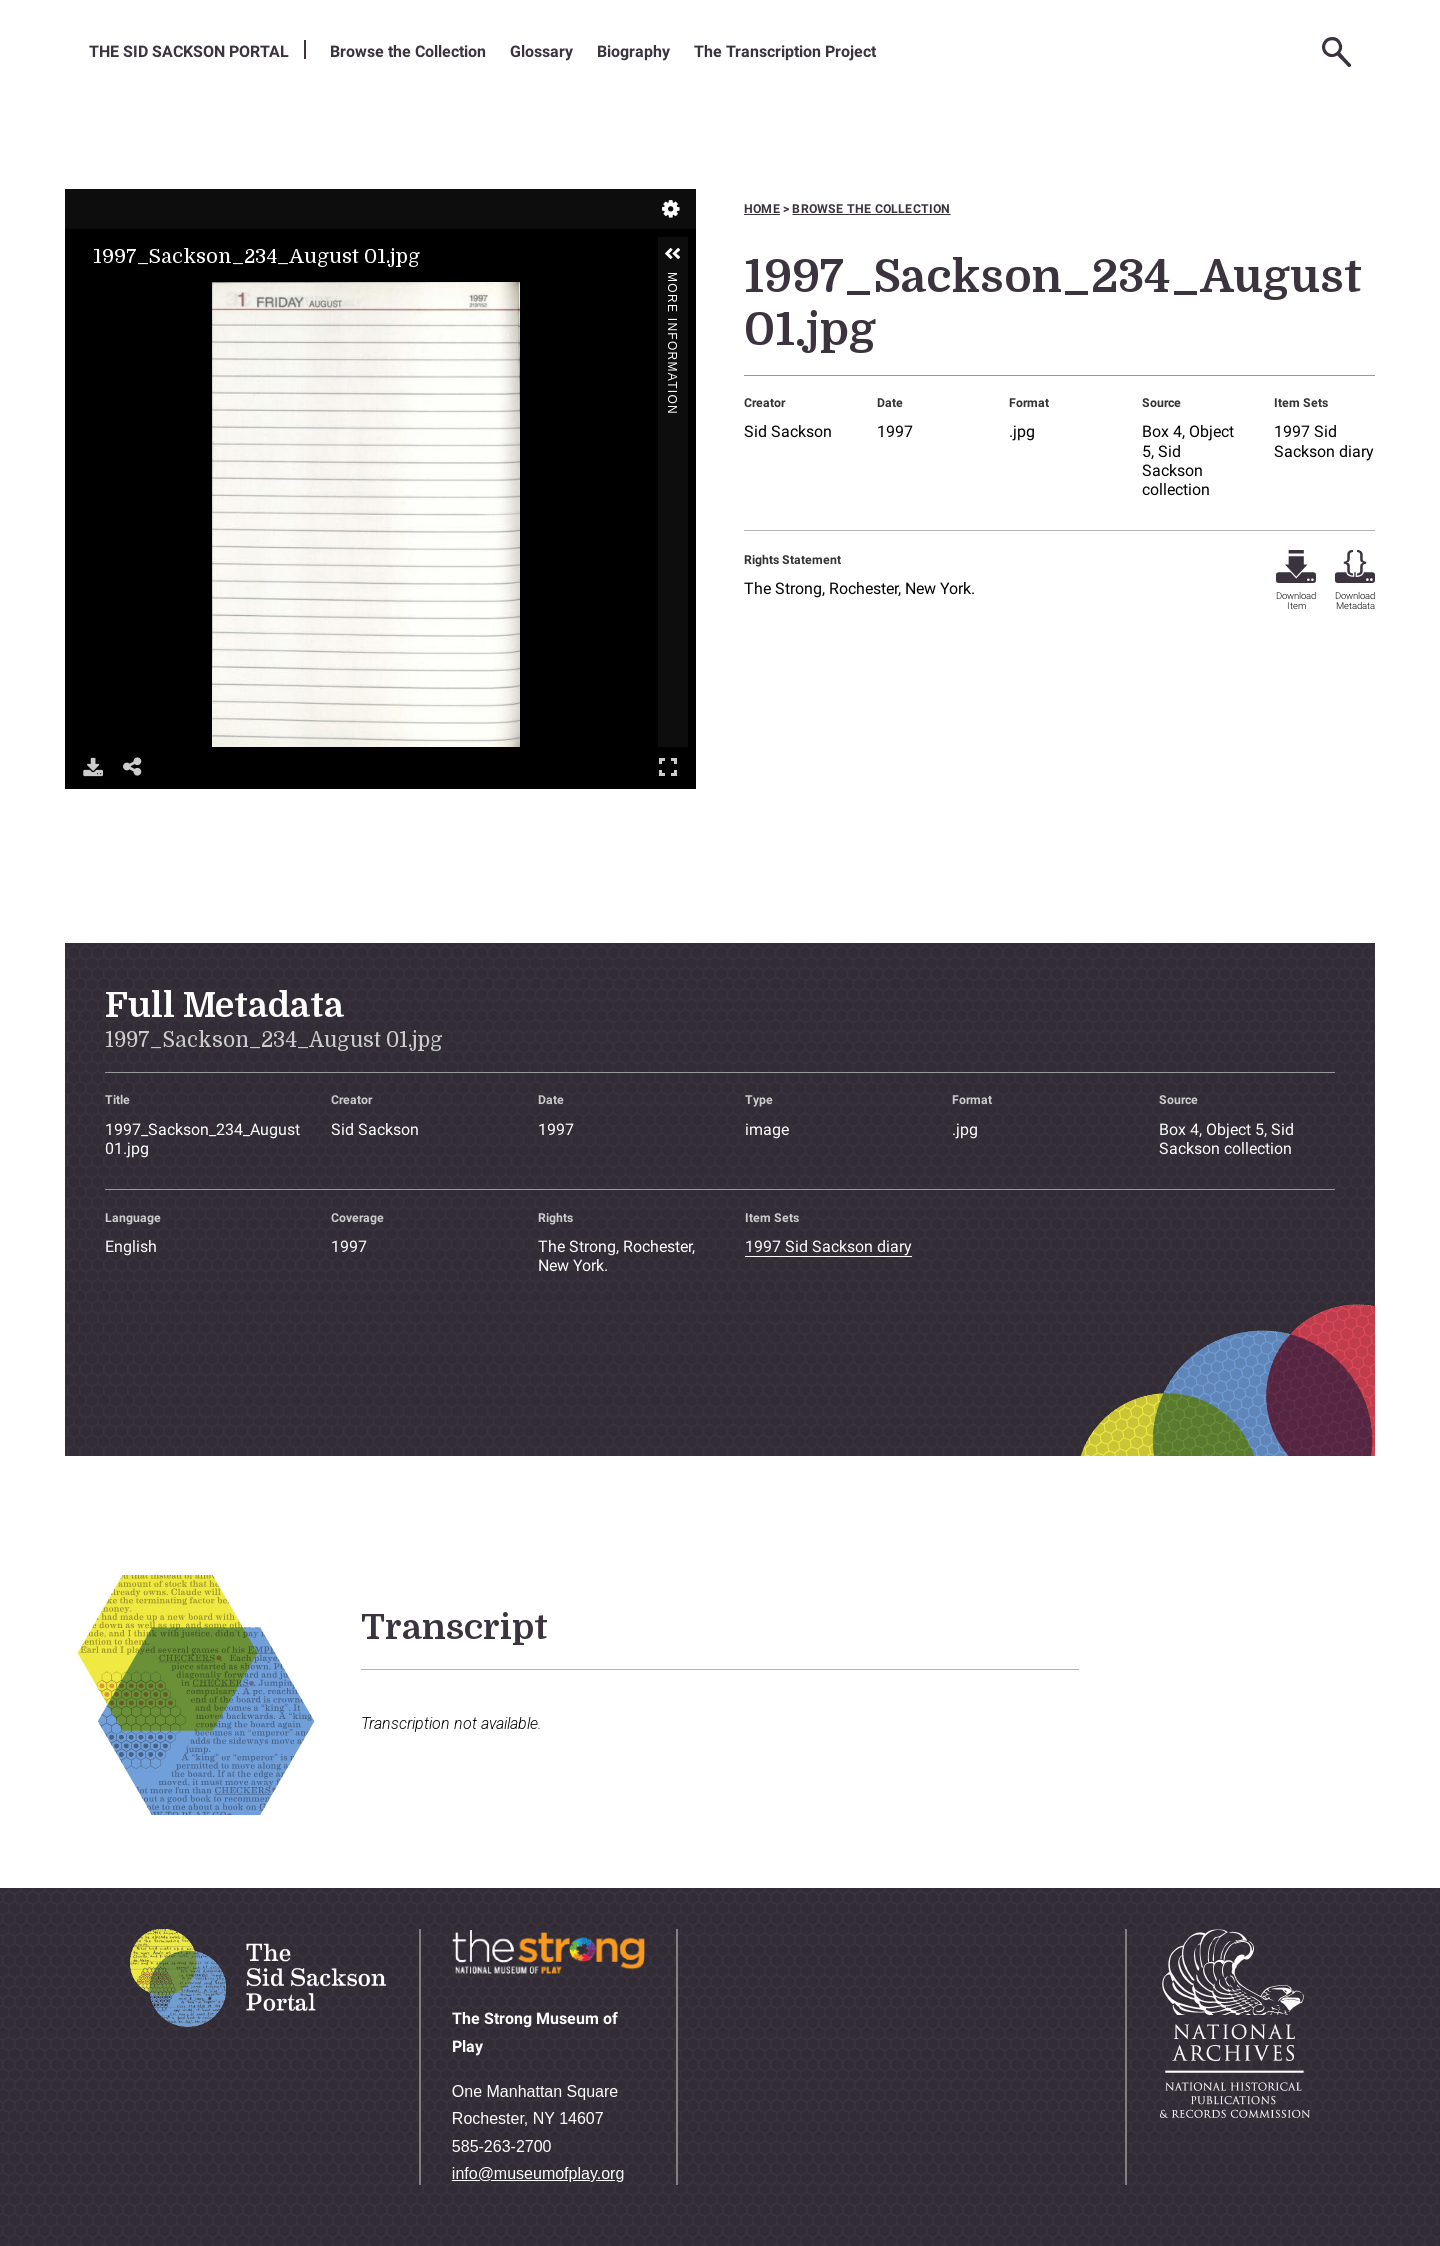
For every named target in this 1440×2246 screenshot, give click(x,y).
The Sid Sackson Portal (189, 51)
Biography (633, 51)
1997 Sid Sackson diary (1324, 441)
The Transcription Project (785, 51)
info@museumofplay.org (538, 2173)
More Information (672, 280)
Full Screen (668, 766)
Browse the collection (871, 209)
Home (762, 209)
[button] (673, 254)
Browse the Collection (408, 51)
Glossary (541, 51)
